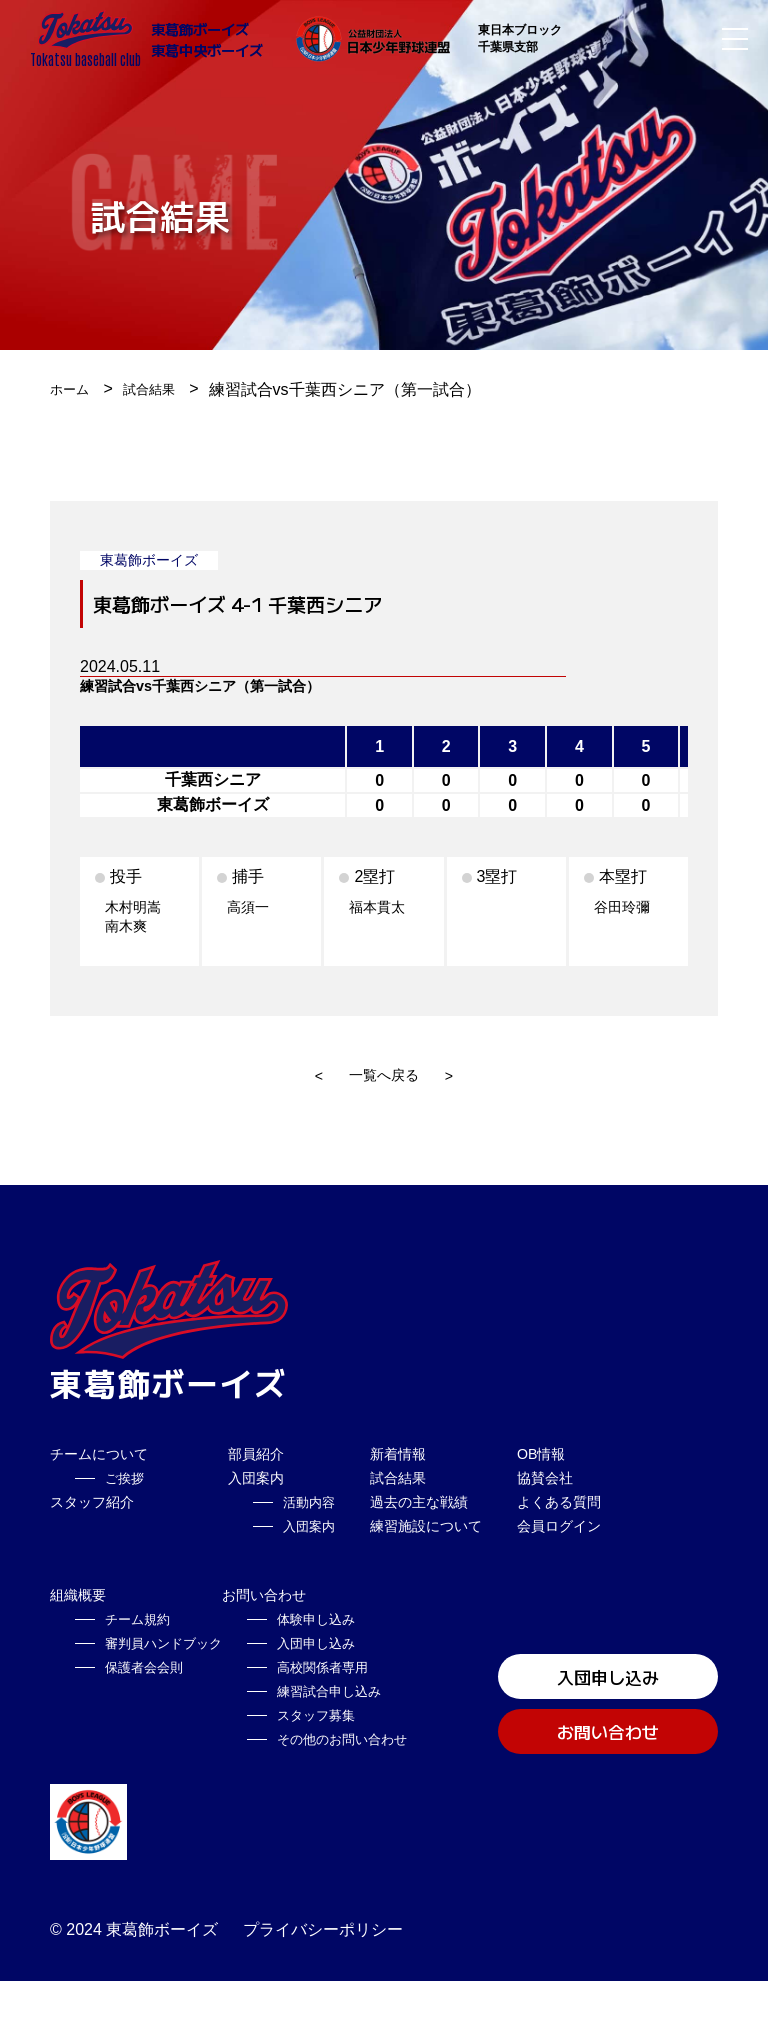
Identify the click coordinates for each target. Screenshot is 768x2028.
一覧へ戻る (384, 1075)
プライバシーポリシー (323, 1976)
